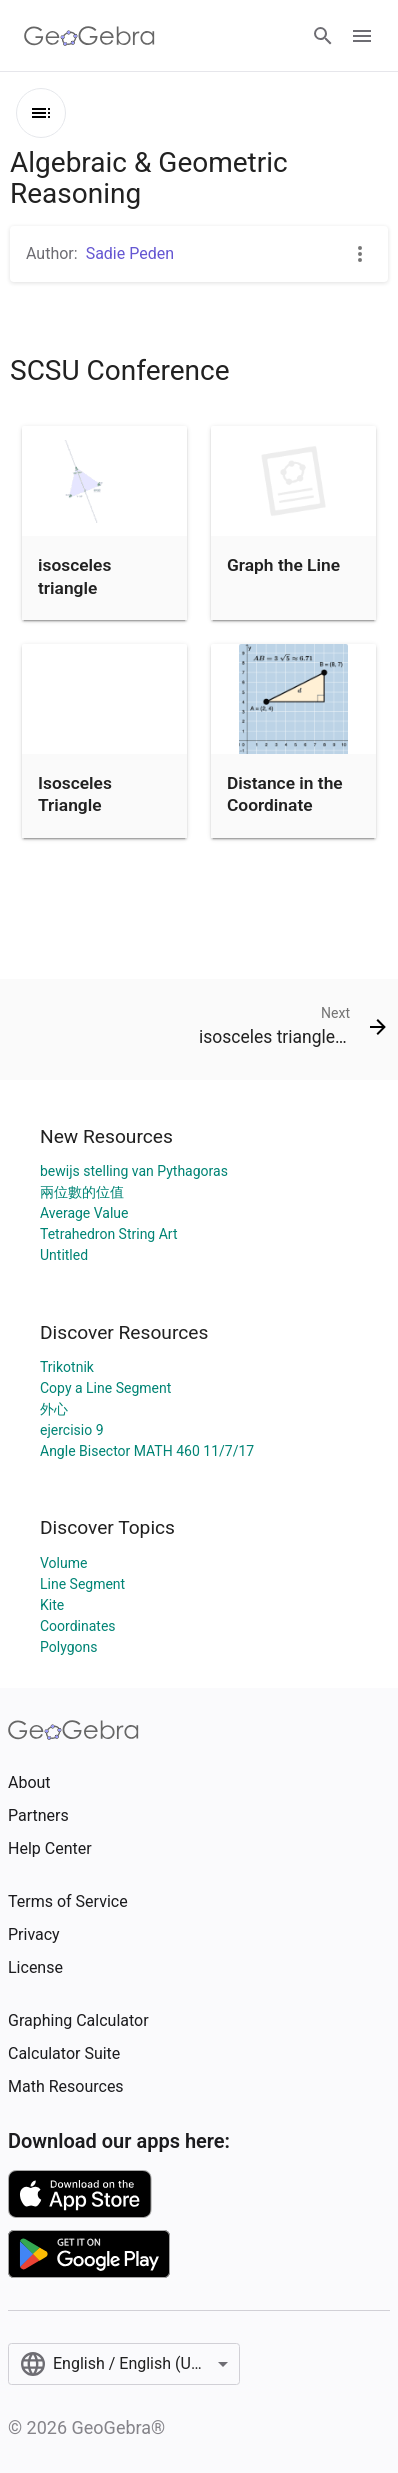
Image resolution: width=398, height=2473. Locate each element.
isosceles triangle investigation (88, 587)
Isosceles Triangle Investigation (88, 805)
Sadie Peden (130, 253)
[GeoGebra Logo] (89, 36)
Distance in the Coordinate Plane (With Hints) (285, 816)
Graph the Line (283, 565)
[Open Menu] (362, 36)
